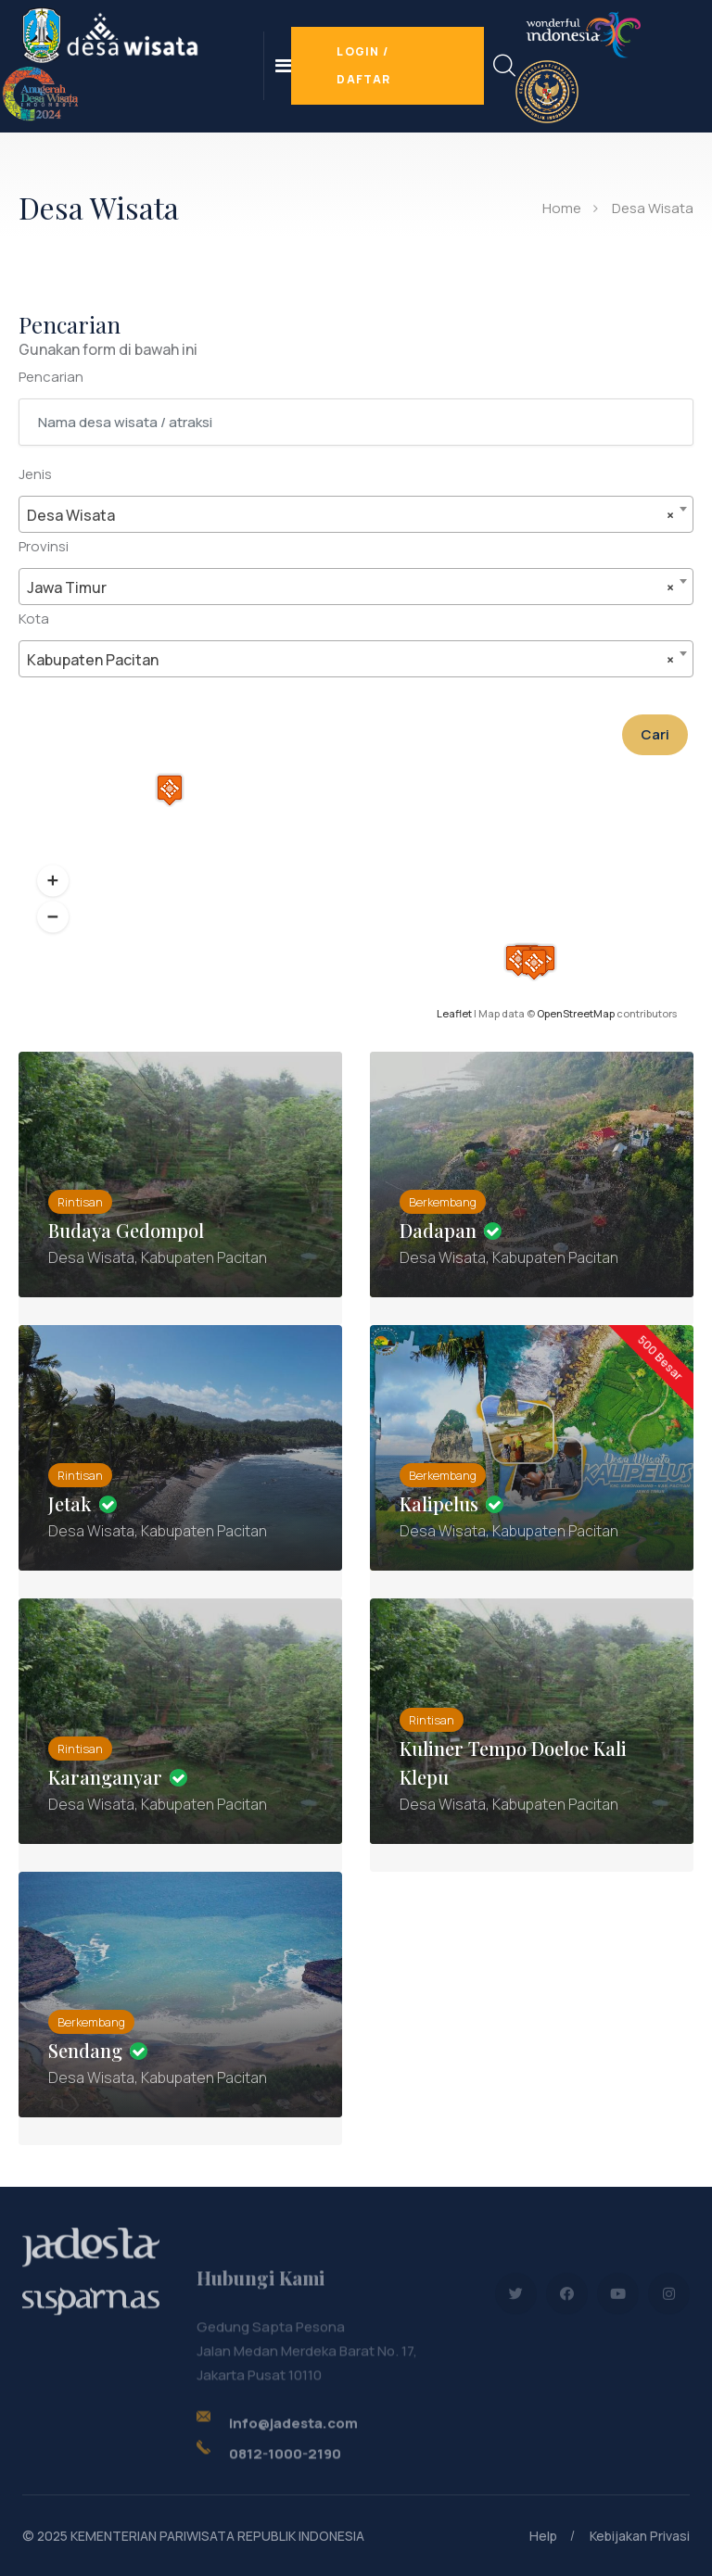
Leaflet (454, 1013)
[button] (53, 881)
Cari (655, 734)
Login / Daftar (363, 65)
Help (543, 2535)
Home (561, 208)
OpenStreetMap (576, 1013)
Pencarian (51, 376)
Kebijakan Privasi (640, 2535)
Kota (34, 618)
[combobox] (356, 514)
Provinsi (44, 546)
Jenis (35, 474)
